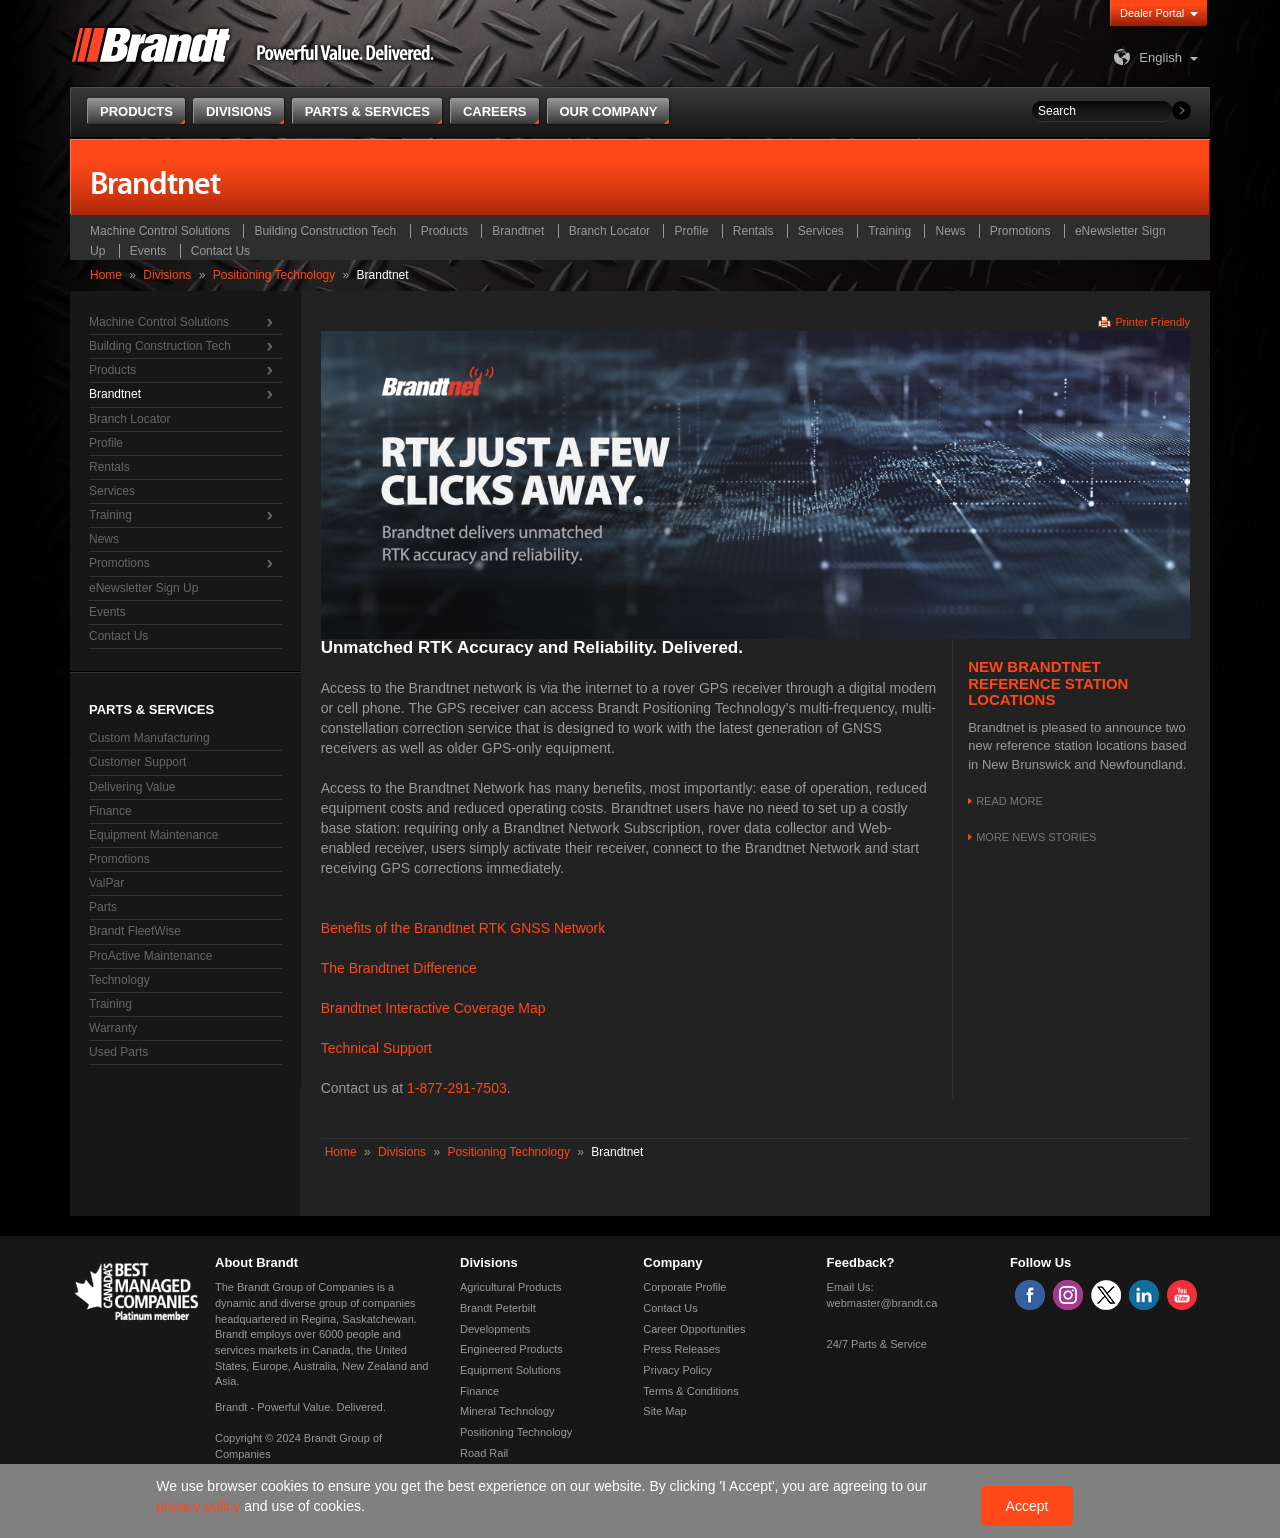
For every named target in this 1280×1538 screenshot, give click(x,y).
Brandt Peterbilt (498, 1308)
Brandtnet (518, 231)
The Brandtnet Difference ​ (401, 968)
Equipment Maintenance (153, 835)
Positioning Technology (274, 275)
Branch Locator (609, 231)
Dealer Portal (1152, 13)
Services (821, 231)
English (1145, 57)
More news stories (1036, 837)
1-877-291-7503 (457, 1088)
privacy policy (200, 1506)
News (950, 231)
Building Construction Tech (325, 231)
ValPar (106, 883)
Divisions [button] (239, 111)
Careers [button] (495, 111)
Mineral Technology (507, 1411)
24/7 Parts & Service (877, 1344)
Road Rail (484, 1453)
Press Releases (681, 1349)
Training (889, 231)
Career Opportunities (694, 1329)
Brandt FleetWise (135, 931)
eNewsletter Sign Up (143, 588)
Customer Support (137, 762)
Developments (495, 1329)
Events (148, 251)
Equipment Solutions (510, 1370)
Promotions (1020, 231)
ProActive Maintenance (150, 956)
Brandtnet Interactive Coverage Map (433, 1008)
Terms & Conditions (690, 1391)
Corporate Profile (684, 1287)
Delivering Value (132, 787)
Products (444, 231)
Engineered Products (511, 1349)
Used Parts (118, 1052)
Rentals (753, 231)
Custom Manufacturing (149, 738)
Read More (1009, 801)
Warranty (113, 1028)
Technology (119, 980)
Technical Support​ (376, 1048)
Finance (110, 811)
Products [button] (136, 111)
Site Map (664, 1411)
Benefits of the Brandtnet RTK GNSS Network (463, 928)
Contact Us (220, 251)
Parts (103, 907)
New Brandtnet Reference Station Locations (1048, 683)
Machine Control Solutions (160, 231)
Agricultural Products (511, 1287)
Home (106, 275)
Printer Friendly (1152, 322)
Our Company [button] (609, 111)
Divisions (167, 275)
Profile (691, 231)
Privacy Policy (677, 1370)
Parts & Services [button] (367, 111)
